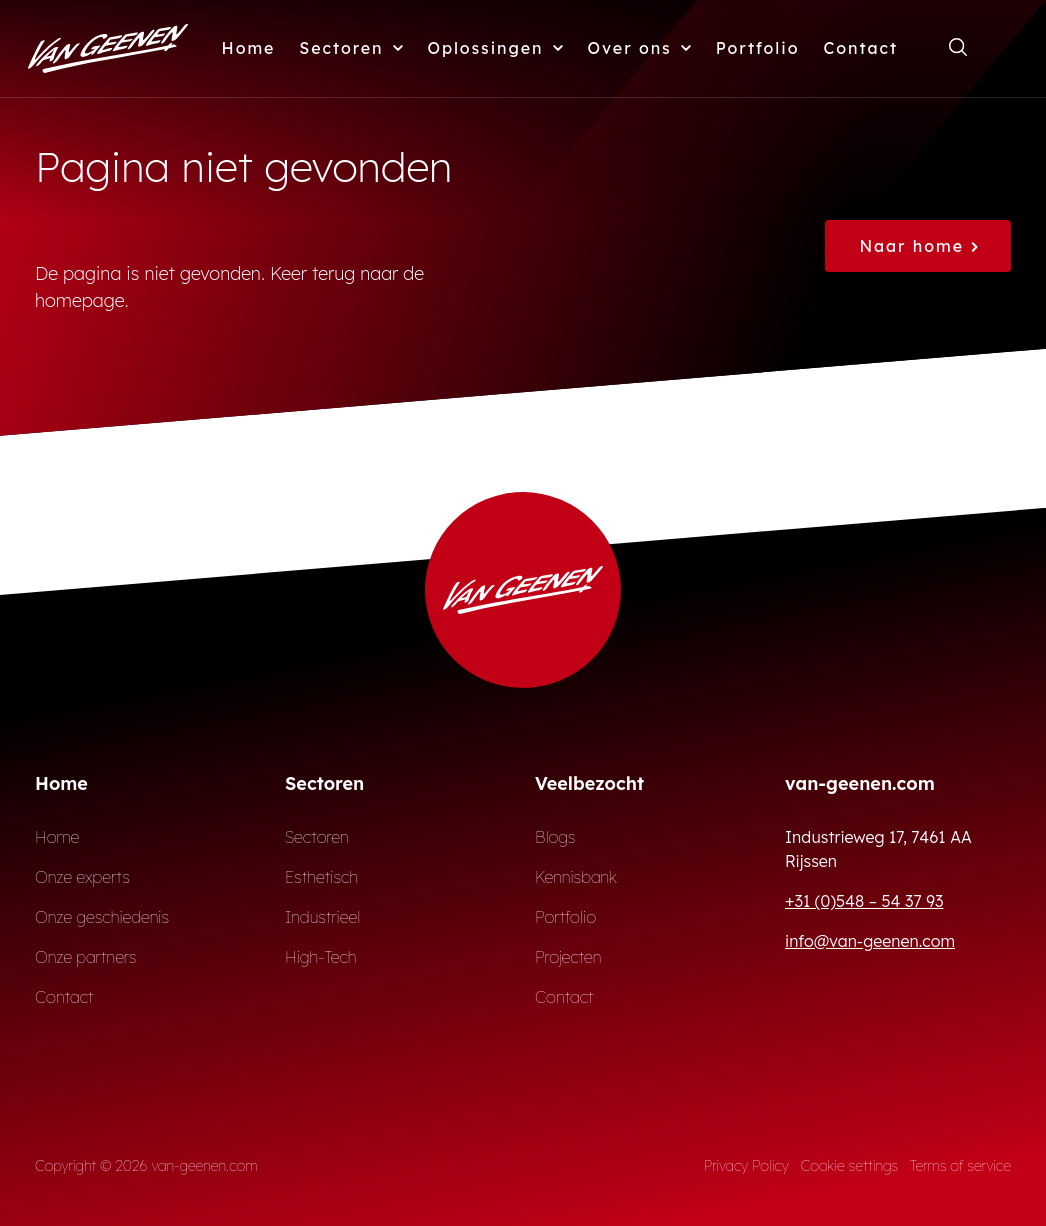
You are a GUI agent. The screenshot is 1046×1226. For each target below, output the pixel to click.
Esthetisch (321, 877)
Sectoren (351, 48)
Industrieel (322, 917)
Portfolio (758, 48)
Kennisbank (576, 877)
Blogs (555, 837)
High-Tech (320, 957)
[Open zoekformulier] (958, 48)
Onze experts (82, 877)
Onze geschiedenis (102, 917)
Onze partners (86, 957)
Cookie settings (849, 1166)
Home (249, 48)
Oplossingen (496, 48)
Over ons (640, 48)
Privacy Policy (746, 1166)
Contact (860, 48)
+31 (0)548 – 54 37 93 (864, 901)
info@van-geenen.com (870, 941)
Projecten (568, 957)
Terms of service (960, 1166)
